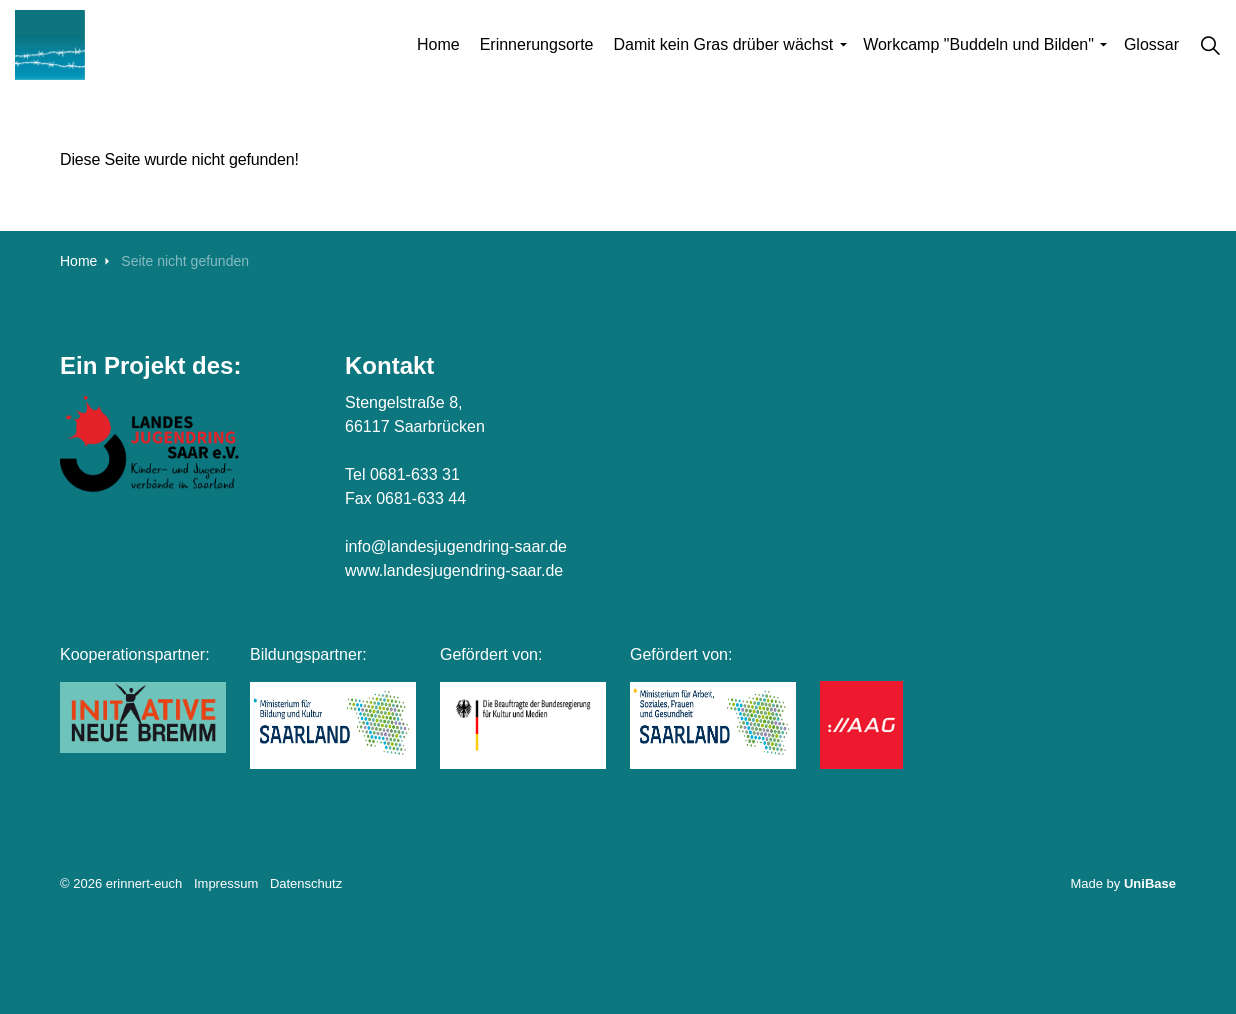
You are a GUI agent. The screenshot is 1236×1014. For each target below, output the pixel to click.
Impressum (226, 883)
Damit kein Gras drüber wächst (723, 44)
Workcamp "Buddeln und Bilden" (978, 44)
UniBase (1150, 883)
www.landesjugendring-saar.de (454, 570)
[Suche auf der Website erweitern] (1210, 45)
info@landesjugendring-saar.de (456, 546)
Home (438, 44)
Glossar (1151, 44)
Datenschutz (306, 883)
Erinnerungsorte (537, 44)
